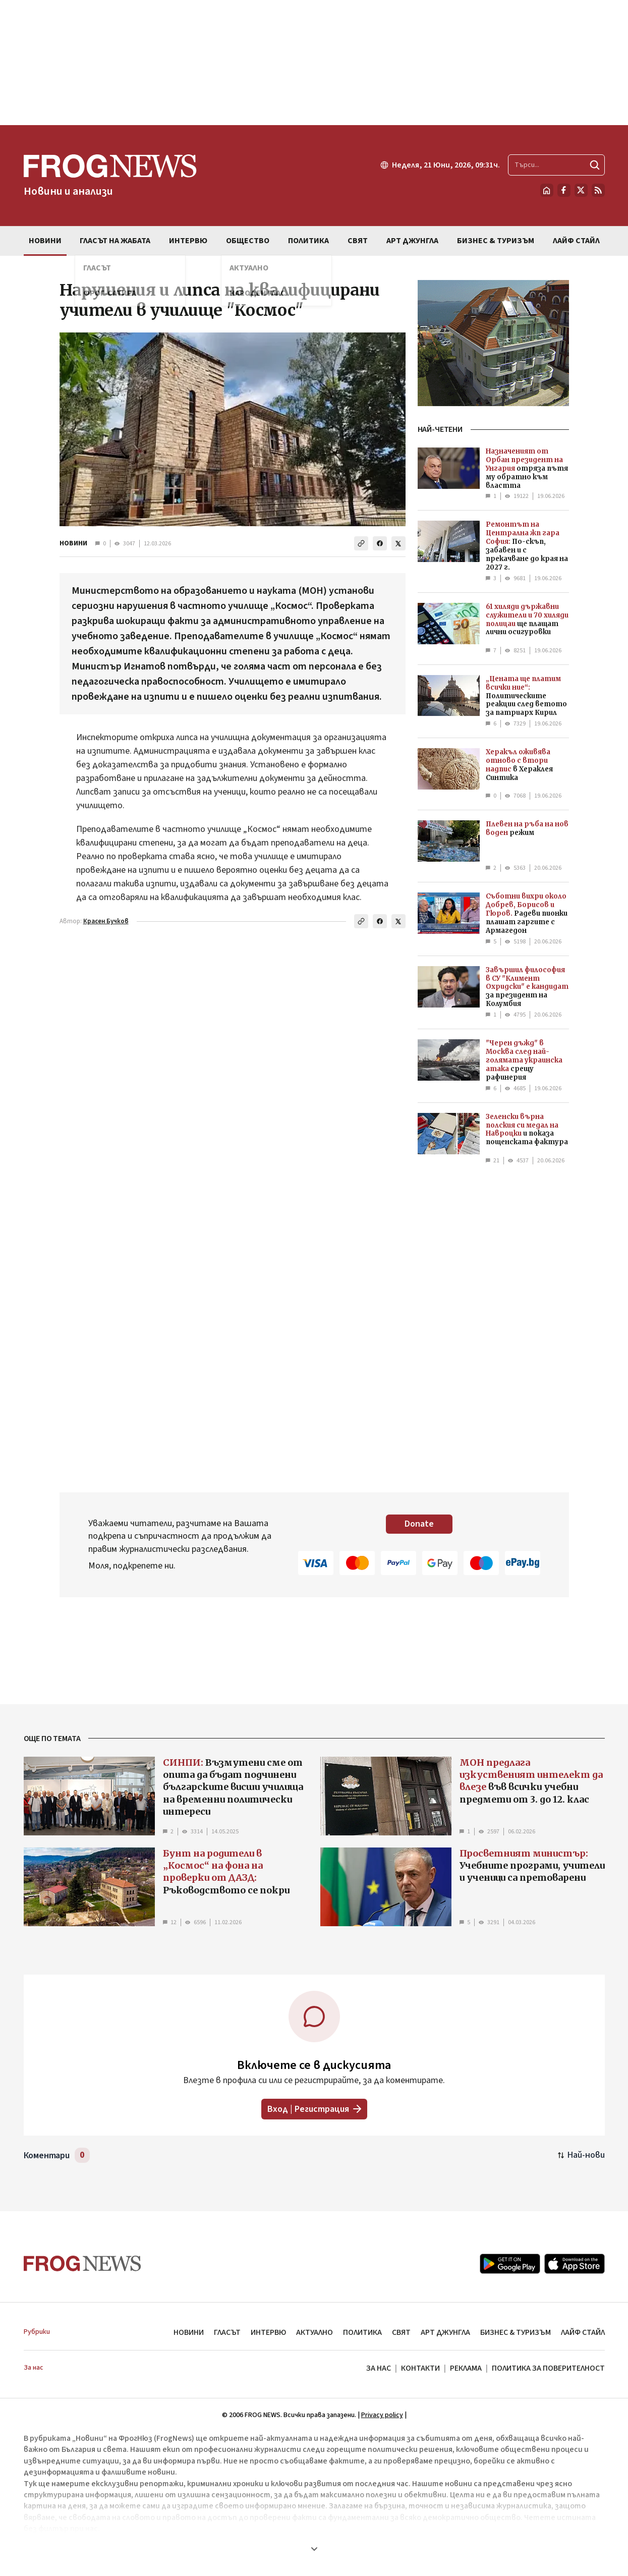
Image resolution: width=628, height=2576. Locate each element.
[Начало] (546, 190)
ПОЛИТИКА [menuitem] (308, 240)
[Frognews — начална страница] (110, 175)
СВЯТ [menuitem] (358, 240)
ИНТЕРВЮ (268, 2332)
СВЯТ (401, 2332)
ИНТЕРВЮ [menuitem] (188, 240)
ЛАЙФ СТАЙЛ (583, 2332)
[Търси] (595, 165)
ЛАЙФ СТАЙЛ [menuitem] (576, 240)
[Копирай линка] (361, 543)
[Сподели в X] (398, 543)
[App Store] (574, 2264)
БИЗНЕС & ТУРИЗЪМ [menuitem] (495, 240)
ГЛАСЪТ (227, 2332)
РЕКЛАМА (466, 2368)
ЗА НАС (378, 2368)
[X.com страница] (581, 190)
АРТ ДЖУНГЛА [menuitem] (412, 240)
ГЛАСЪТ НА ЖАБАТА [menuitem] (115, 240)
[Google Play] (510, 2264)
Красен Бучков (106, 921)
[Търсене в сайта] (556, 165)
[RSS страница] (598, 190)
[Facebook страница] (563, 190)
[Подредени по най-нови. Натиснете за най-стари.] (581, 2155)
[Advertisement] (314, 62)
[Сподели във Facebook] (380, 543)
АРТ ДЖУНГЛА (445, 2332)
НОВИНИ (73, 543)
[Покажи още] (314, 2549)
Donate (419, 1524)
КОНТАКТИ (420, 2368)
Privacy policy (382, 2415)
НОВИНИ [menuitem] (45, 240)
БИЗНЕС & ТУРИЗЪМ (515, 2332)
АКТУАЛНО (314, 2332)
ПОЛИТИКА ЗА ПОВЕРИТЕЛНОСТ (548, 2368)
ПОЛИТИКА (362, 2332)
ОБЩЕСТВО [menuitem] (247, 240)
